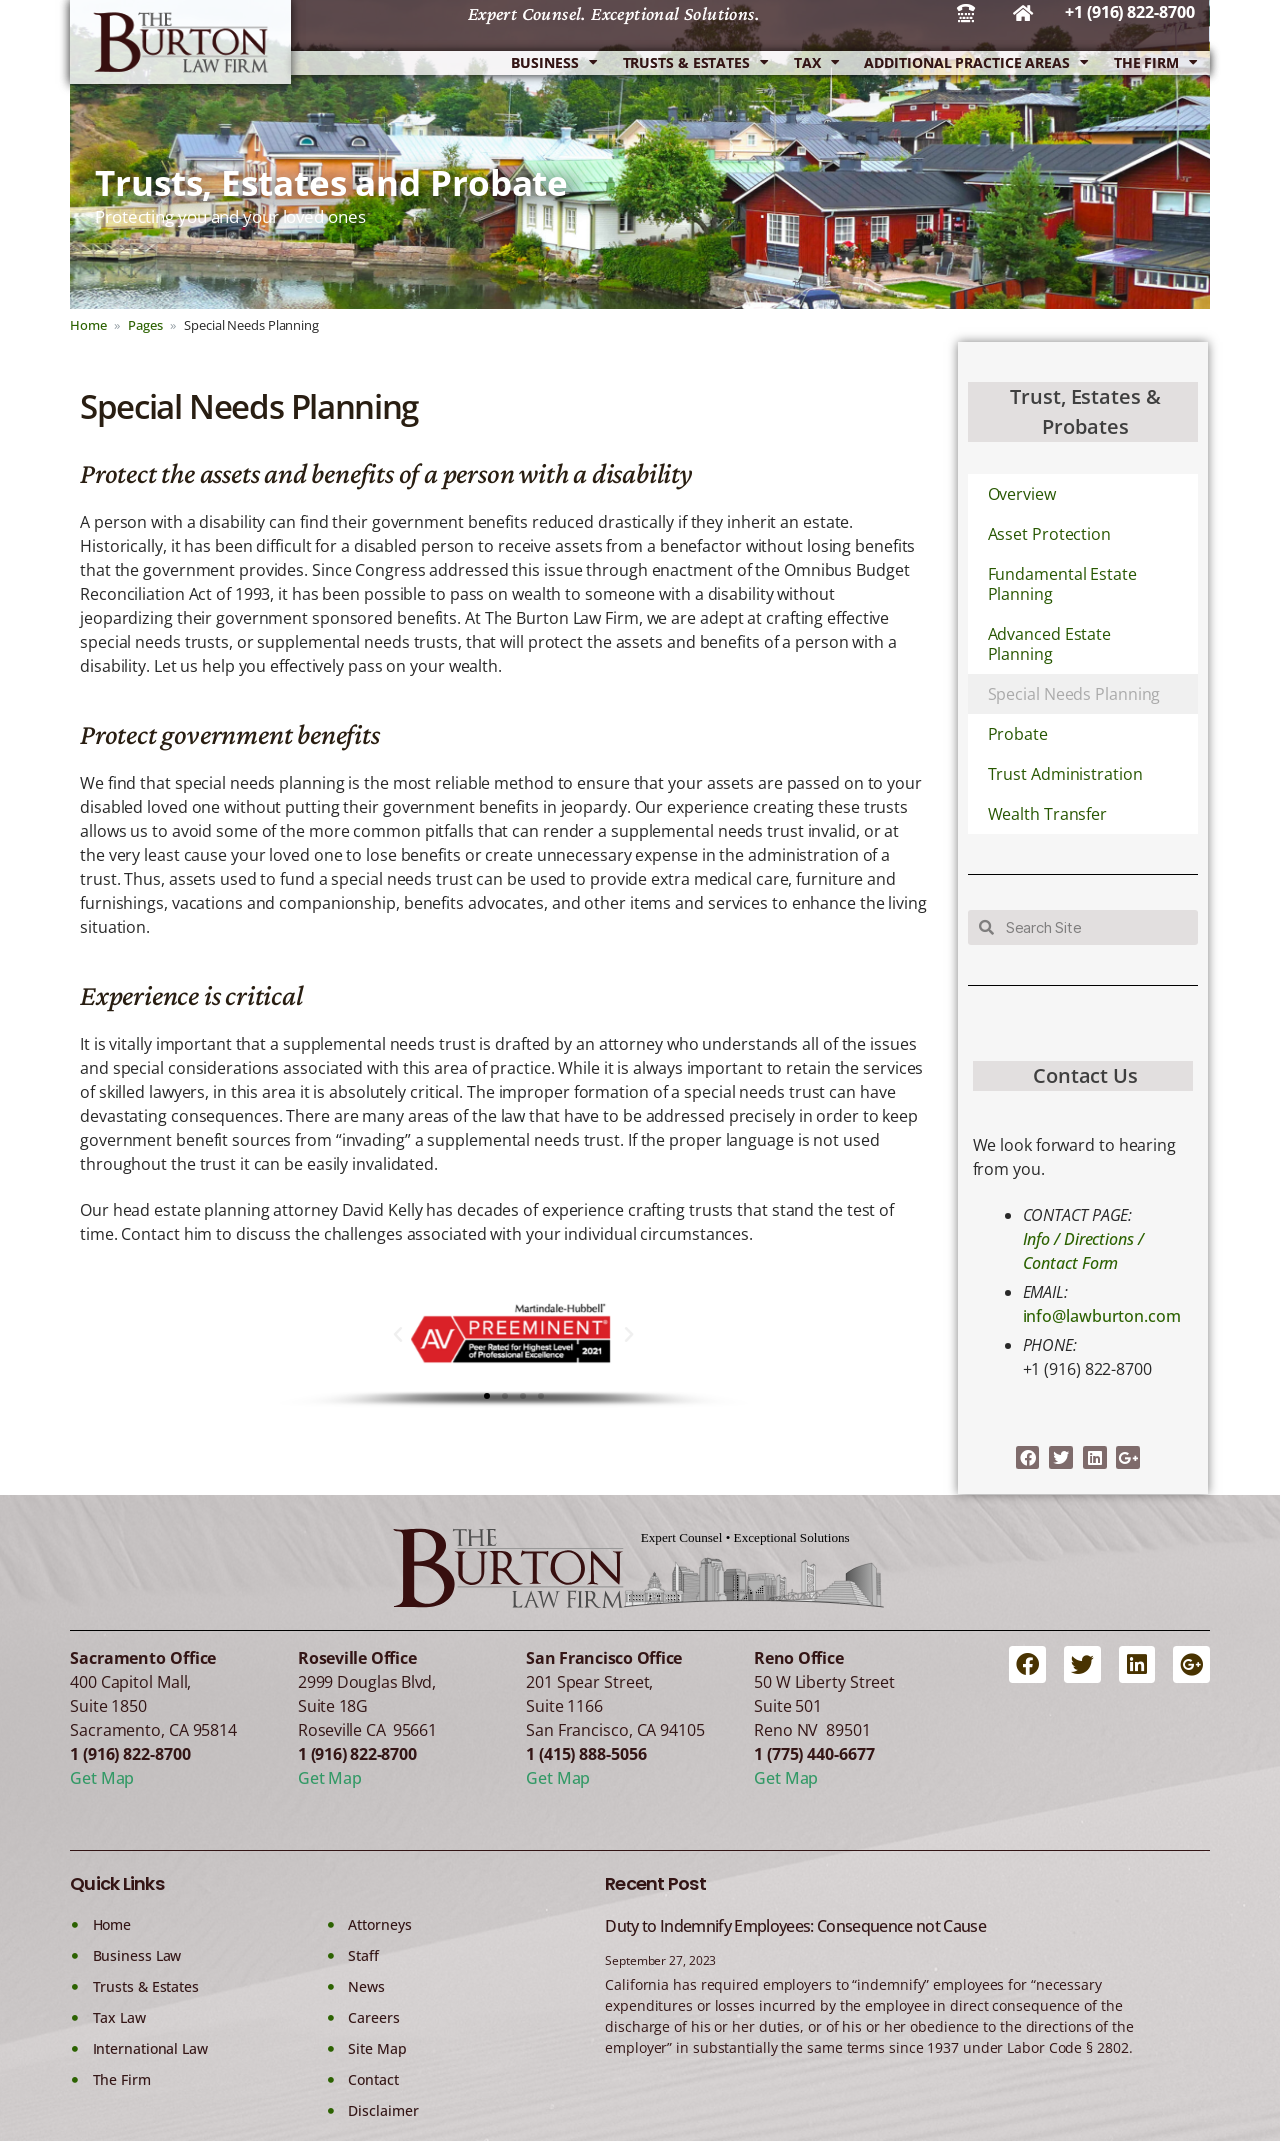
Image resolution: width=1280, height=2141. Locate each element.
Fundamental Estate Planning (1062, 584)
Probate (1018, 734)
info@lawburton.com (1102, 1316)
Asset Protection (1049, 534)
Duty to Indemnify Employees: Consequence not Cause (795, 1926)
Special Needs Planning (1074, 694)
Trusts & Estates (695, 63)
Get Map (102, 1778)
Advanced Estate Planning (1050, 644)
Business (553, 63)
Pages (145, 325)
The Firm (1155, 63)
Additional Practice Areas (975, 63)
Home (88, 325)
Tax (816, 63)
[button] (398, 1335)
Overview (1022, 494)
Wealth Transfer (1048, 814)
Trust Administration (1065, 774)
